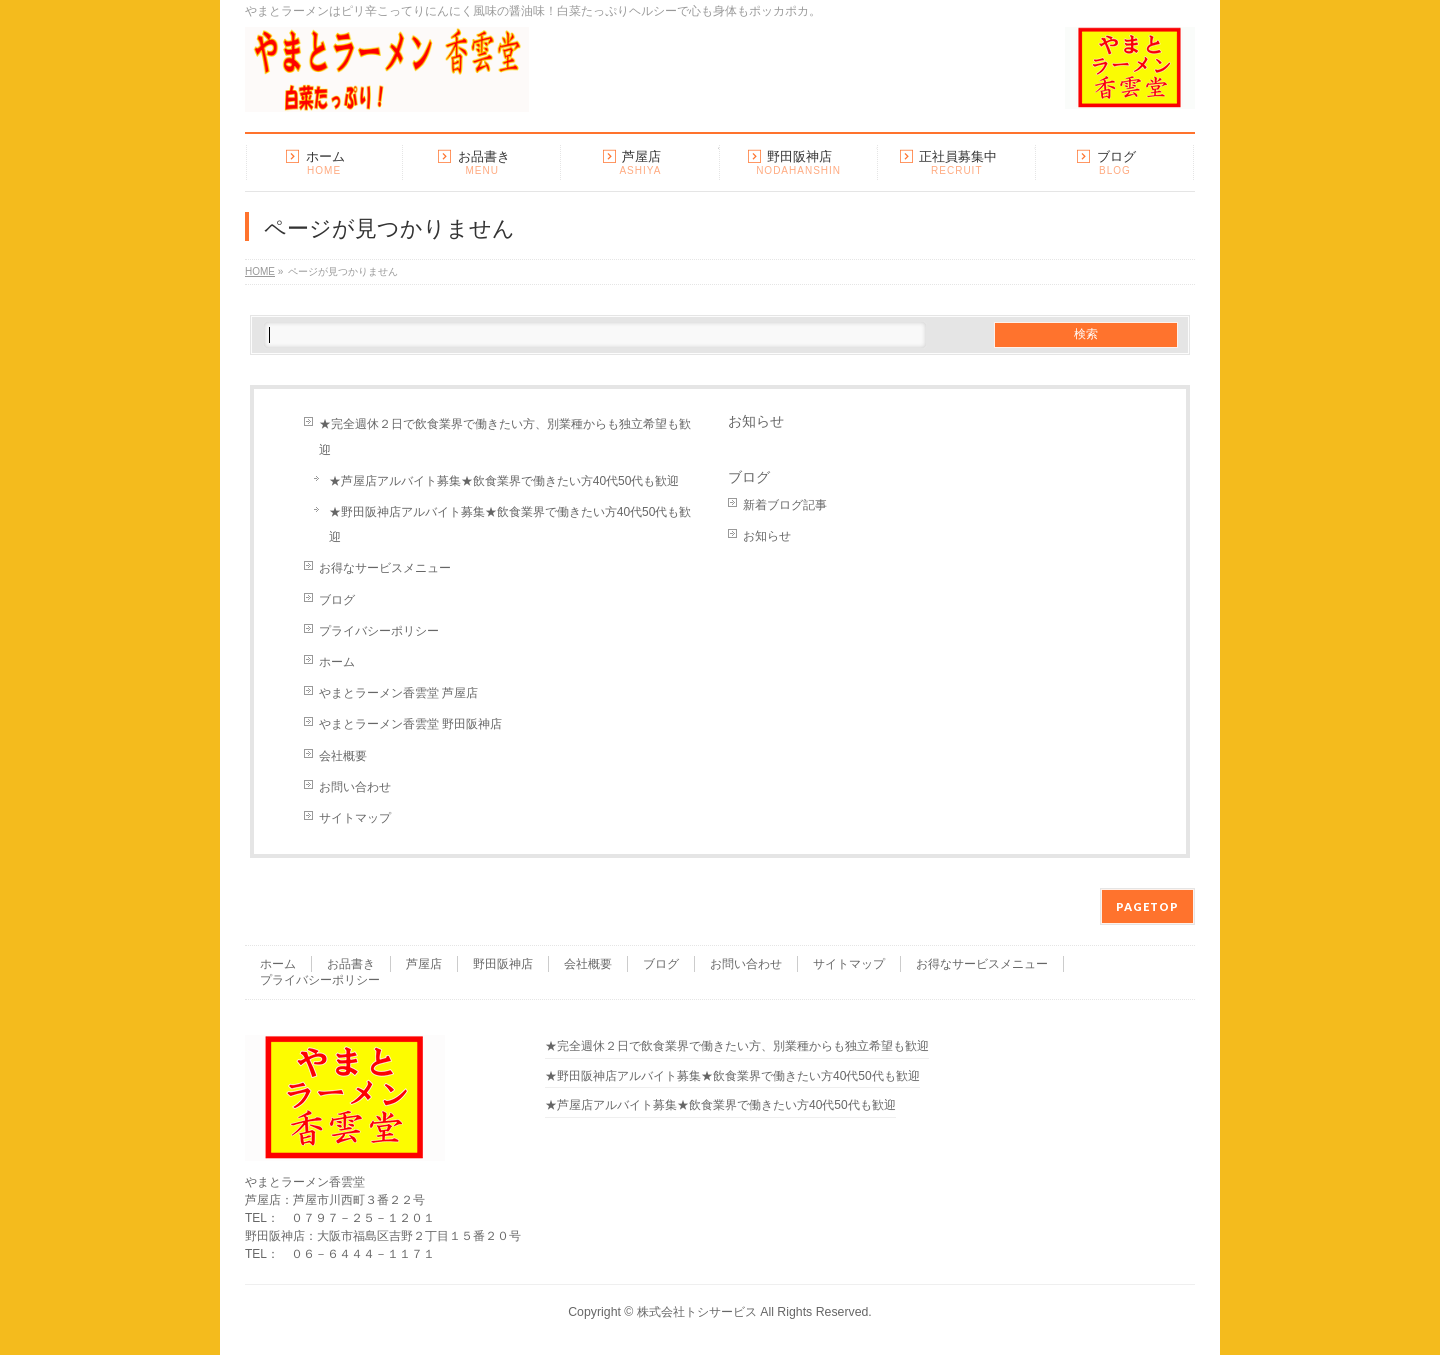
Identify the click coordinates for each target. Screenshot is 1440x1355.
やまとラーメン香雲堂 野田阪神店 (410, 724)
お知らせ (756, 421)
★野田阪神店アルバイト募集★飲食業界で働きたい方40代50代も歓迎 (510, 524)
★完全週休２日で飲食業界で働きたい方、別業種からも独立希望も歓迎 (505, 436)
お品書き (351, 964)
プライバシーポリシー (379, 631)
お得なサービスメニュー (385, 568)
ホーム (337, 662)
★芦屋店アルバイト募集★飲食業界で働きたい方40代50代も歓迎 (504, 481)
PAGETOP (1147, 906)
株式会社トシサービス (697, 1312)
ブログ (337, 600)
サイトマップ (355, 818)
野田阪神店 (503, 964)
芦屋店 (424, 964)
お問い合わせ (355, 787)
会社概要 (343, 756)
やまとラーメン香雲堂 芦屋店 (398, 693)
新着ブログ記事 (785, 505)
